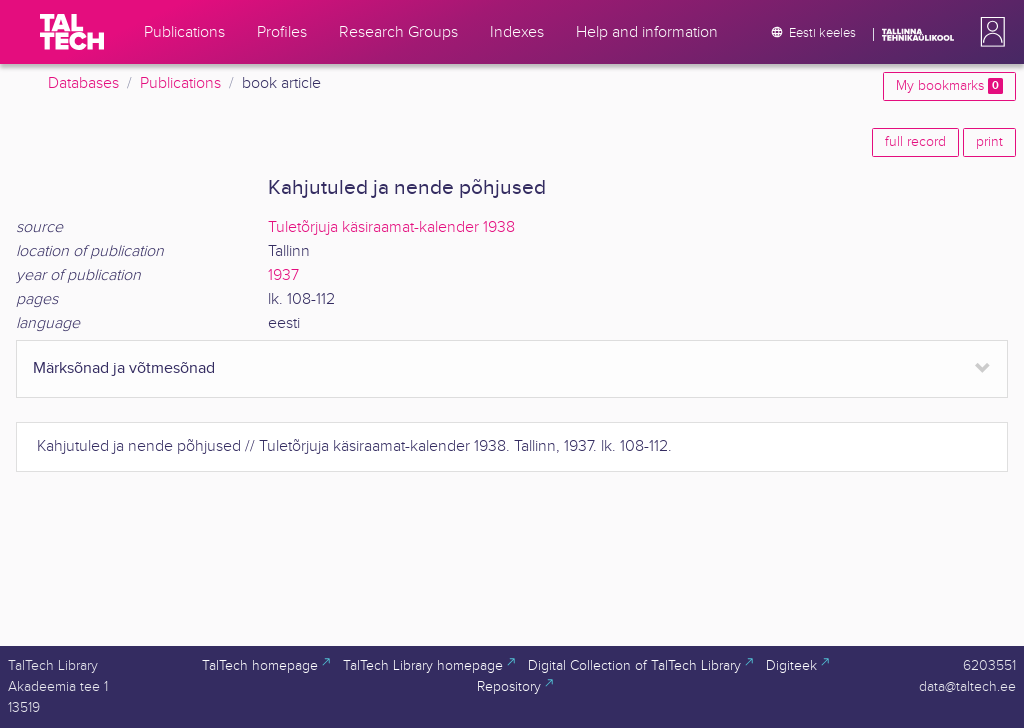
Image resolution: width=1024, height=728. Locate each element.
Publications (180, 83)
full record (915, 142)
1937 (283, 275)
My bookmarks (949, 86)
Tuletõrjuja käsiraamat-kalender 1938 (391, 227)
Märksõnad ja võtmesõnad (124, 368)
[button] (989, 32)
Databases (83, 83)
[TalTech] (72, 32)
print (989, 142)
